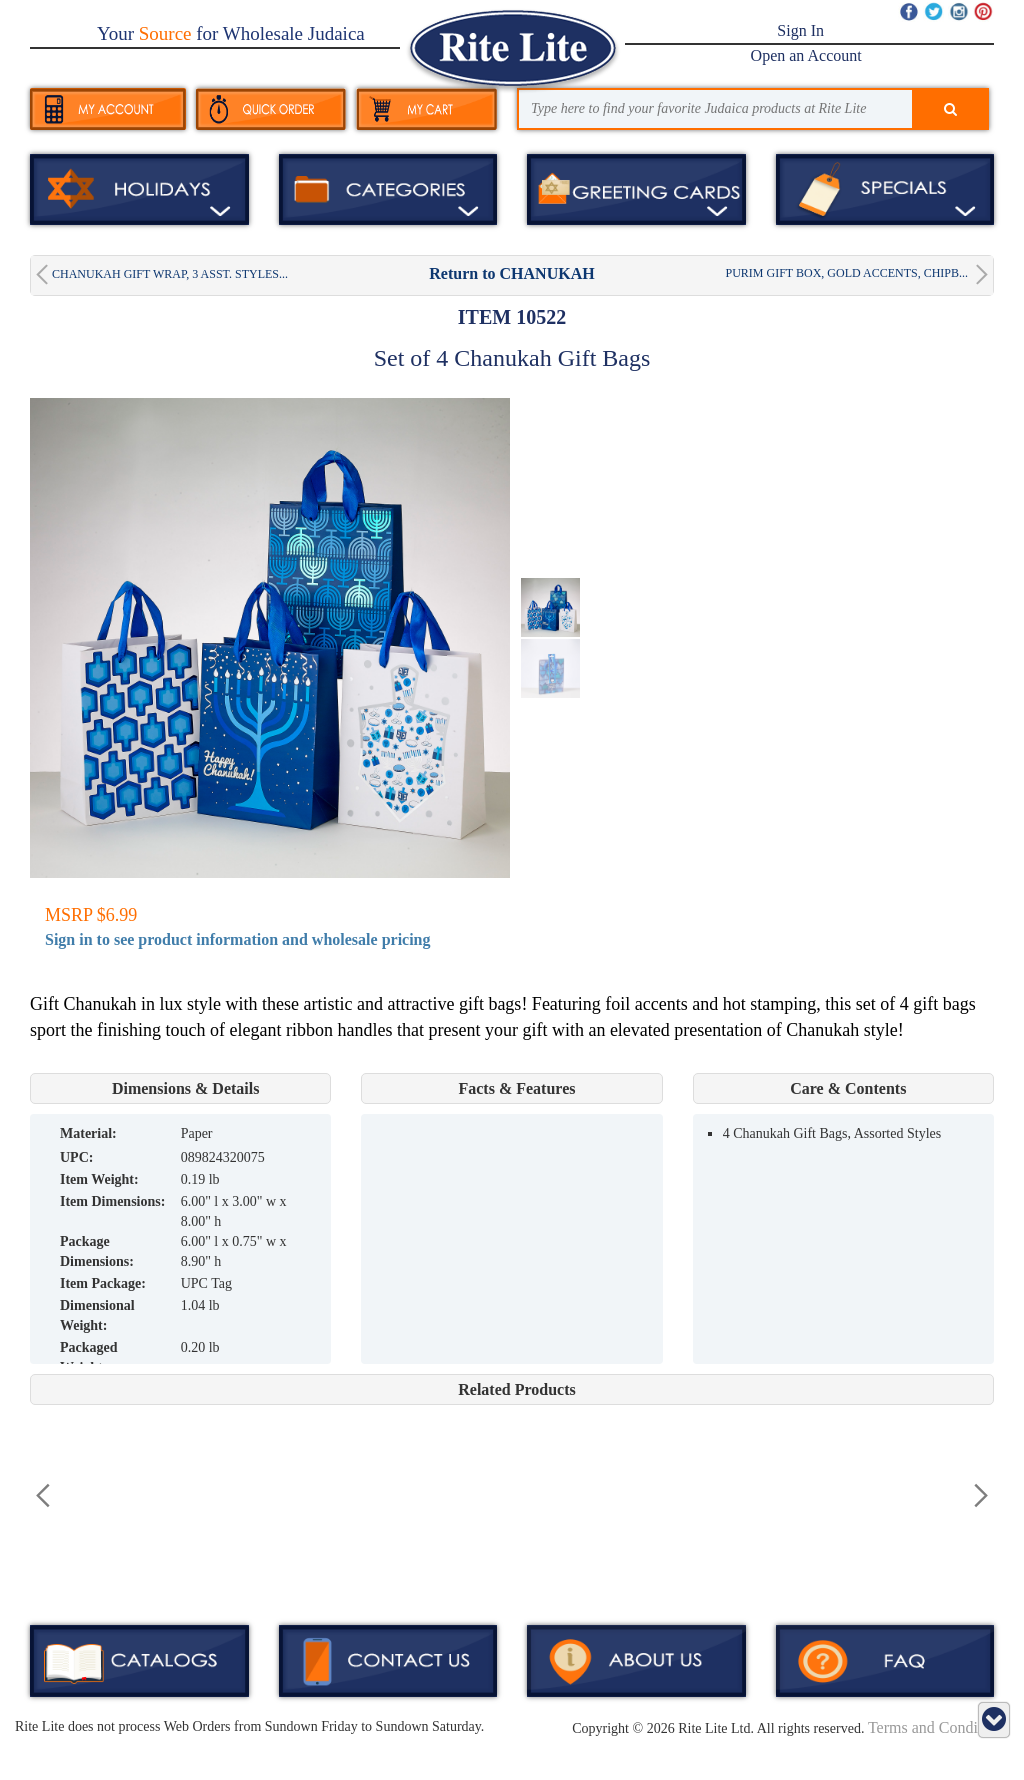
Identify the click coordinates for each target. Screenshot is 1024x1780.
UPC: (76, 1157)
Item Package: (103, 1283)
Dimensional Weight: (97, 1315)
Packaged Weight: (89, 1357)
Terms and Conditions (938, 1727)
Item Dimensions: (112, 1201)
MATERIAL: (88, 1133)
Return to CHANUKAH (511, 273)
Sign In (800, 30)
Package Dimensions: (97, 1251)
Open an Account (806, 55)
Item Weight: (99, 1179)
